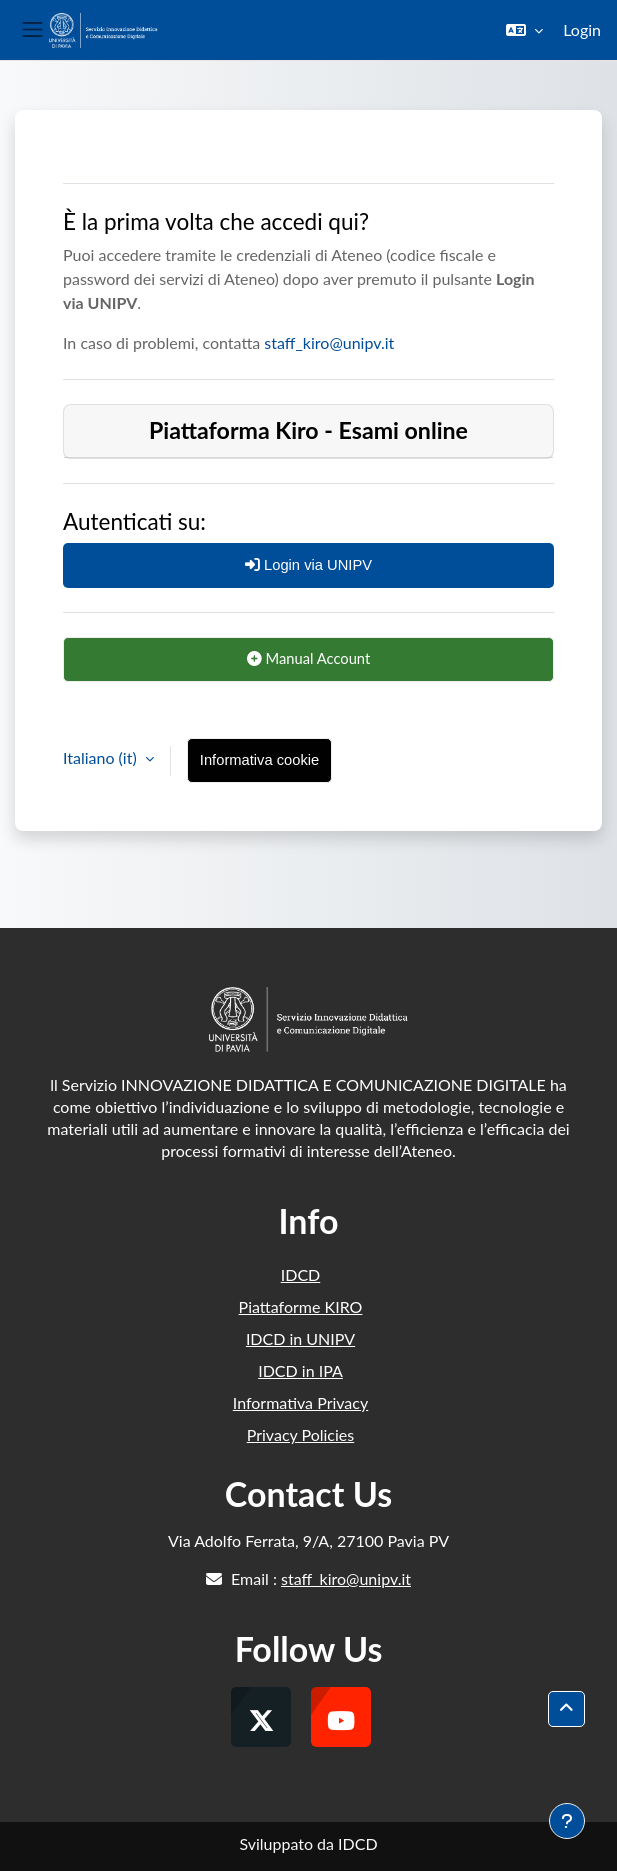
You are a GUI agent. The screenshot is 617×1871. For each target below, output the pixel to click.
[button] (524, 30)
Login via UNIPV (308, 565)
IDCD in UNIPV (300, 1338)
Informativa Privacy (300, 1402)
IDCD (301, 1274)
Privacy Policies (300, 1434)
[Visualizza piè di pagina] (567, 1821)
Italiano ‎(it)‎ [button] (102, 757)
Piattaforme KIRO (301, 1306)
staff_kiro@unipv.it (329, 342)
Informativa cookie (259, 760)
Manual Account (309, 658)
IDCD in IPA (300, 1370)
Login (582, 29)
